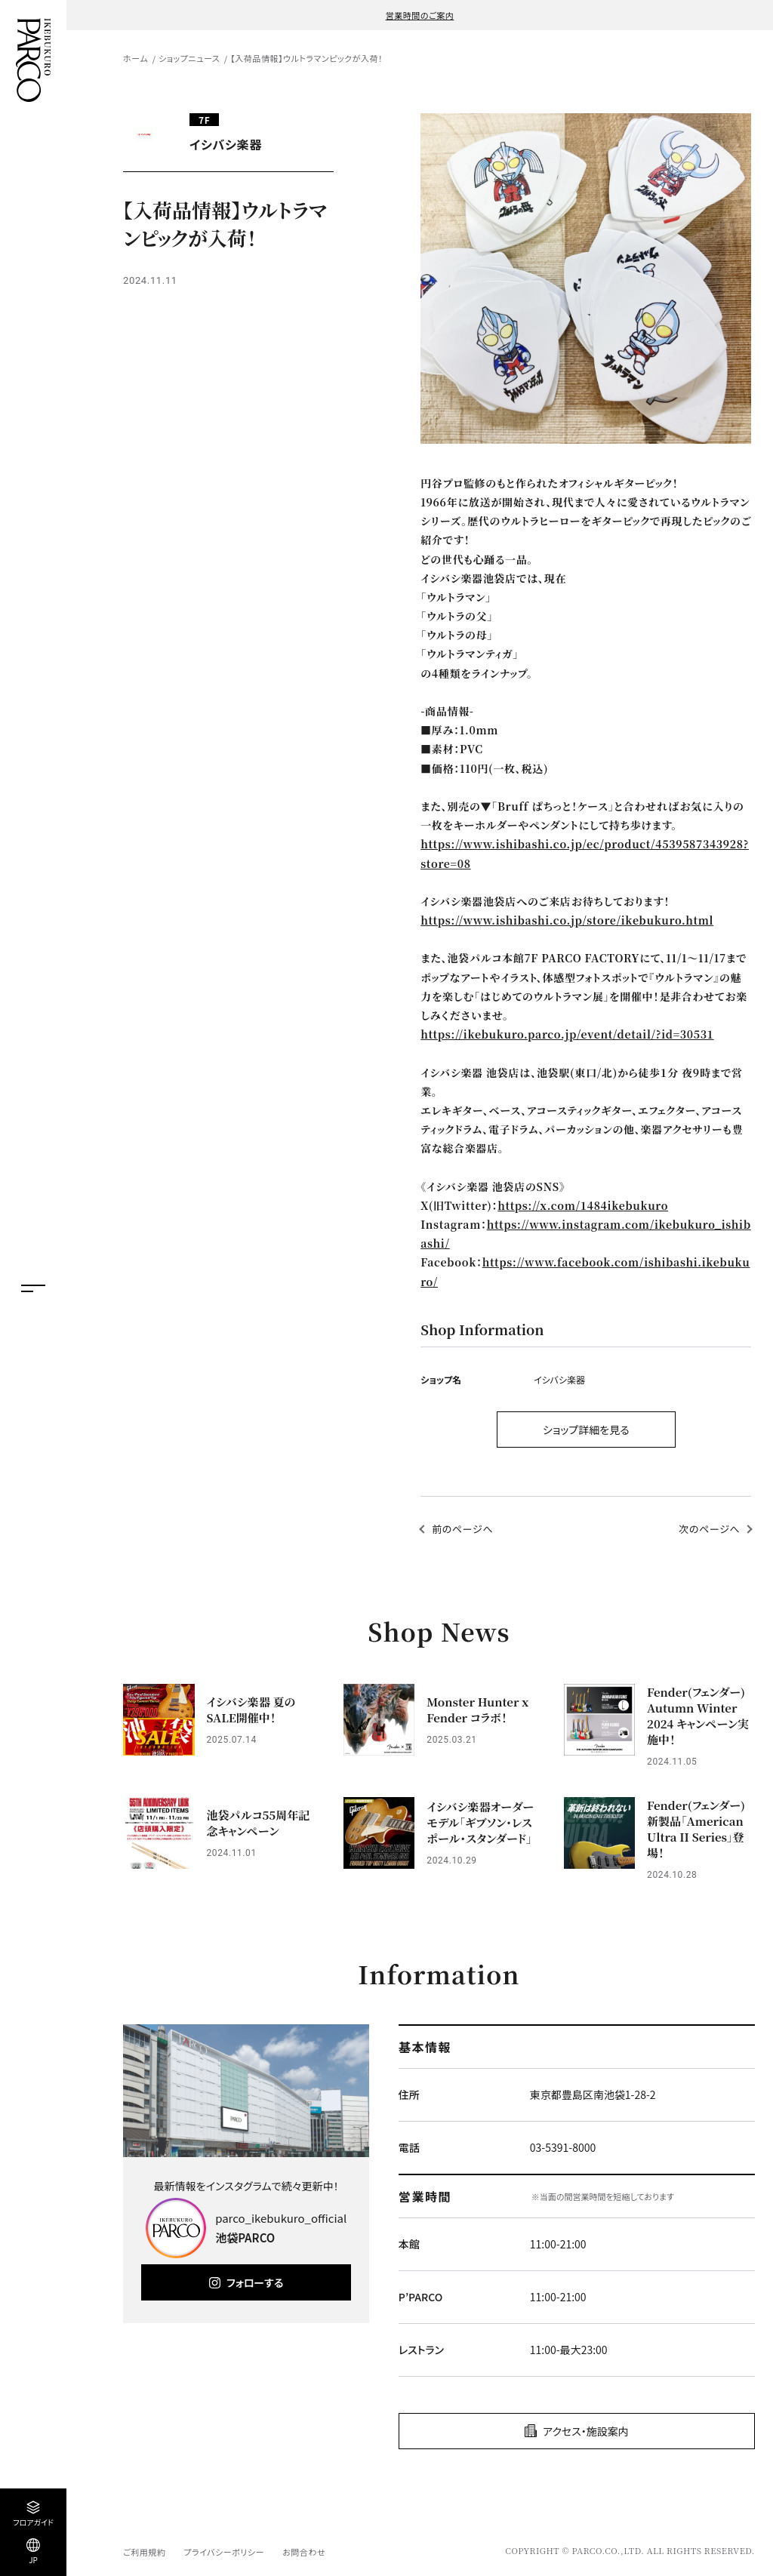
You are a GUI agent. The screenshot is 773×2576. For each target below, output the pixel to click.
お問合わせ (303, 2552)
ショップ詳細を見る (586, 1429)
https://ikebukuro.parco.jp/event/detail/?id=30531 (566, 1034)
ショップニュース (189, 58)
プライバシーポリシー (223, 2552)
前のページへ (462, 1529)
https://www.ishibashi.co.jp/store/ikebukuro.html (566, 920)
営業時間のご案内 (420, 15)
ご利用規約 (144, 2552)
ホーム (135, 58)
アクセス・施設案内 (586, 2431)
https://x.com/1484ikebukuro (582, 1205)
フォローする (254, 2282)
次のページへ (709, 1529)
